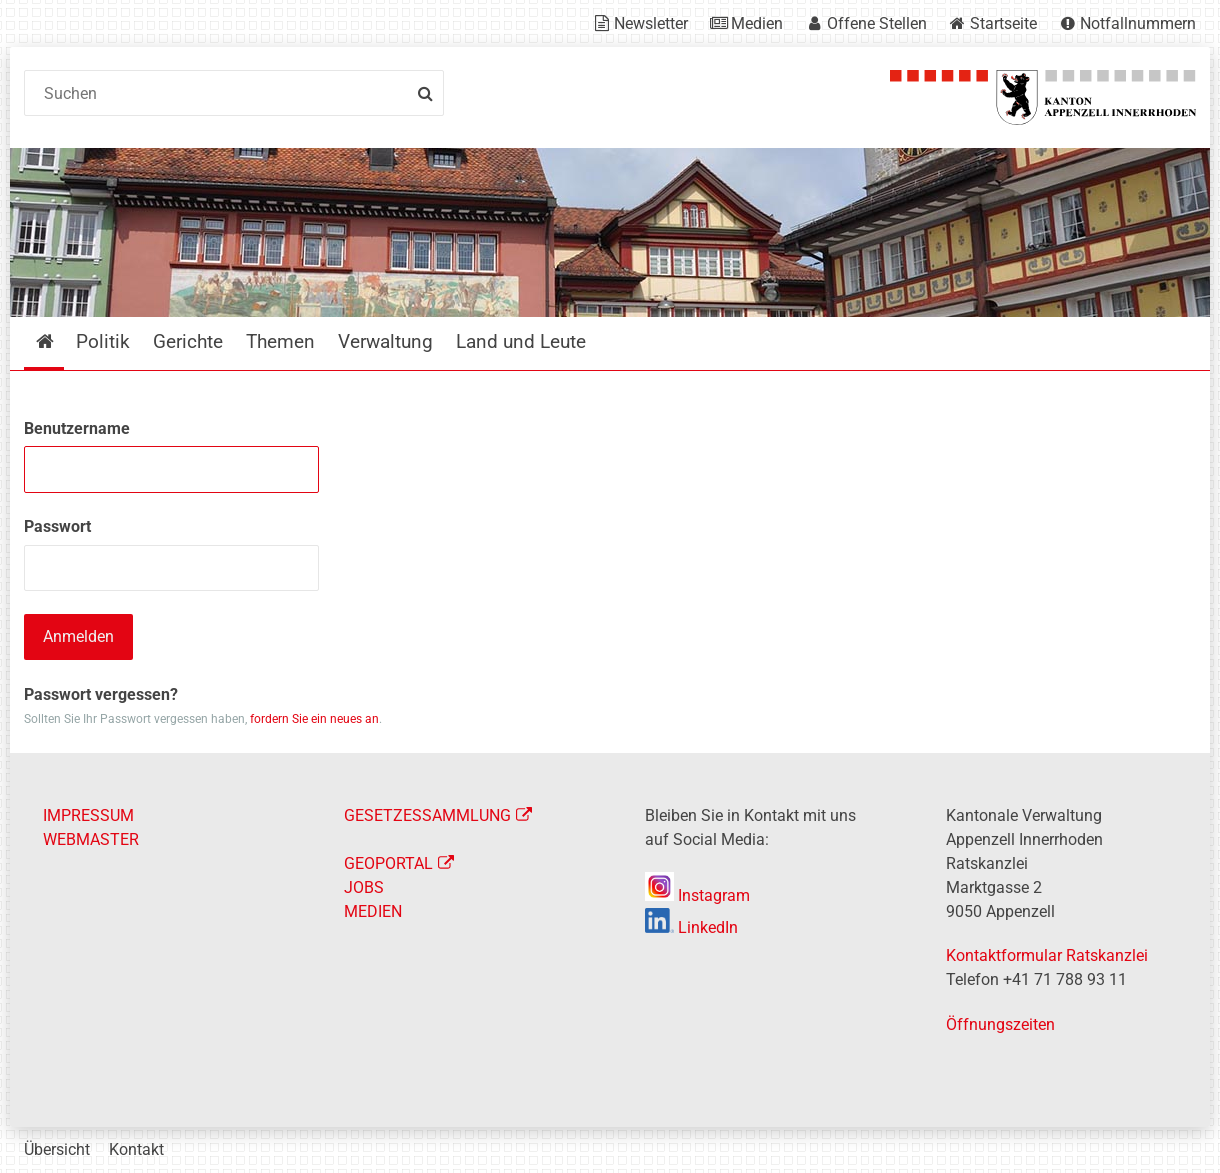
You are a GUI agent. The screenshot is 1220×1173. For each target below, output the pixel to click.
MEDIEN (373, 911)
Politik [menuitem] (103, 341)
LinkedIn (691, 927)
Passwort (57, 526)
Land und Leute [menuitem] (521, 341)
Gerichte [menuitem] (188, 341)
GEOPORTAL (388, 863)
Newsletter (651, 23)
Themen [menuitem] (280, 341)
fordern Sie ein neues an (314, 719)
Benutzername (77, 428)
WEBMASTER (91, 839)
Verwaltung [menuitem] (385, 341)
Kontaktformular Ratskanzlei (1047, 955)
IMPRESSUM (88, 815)
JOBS (364, 887)
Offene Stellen (877, 23)
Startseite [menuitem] (59, 341)
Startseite (1003, 23)
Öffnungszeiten (1000, 1024)
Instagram (697, 895)
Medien (757, 23)
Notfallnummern (1138, 23)
